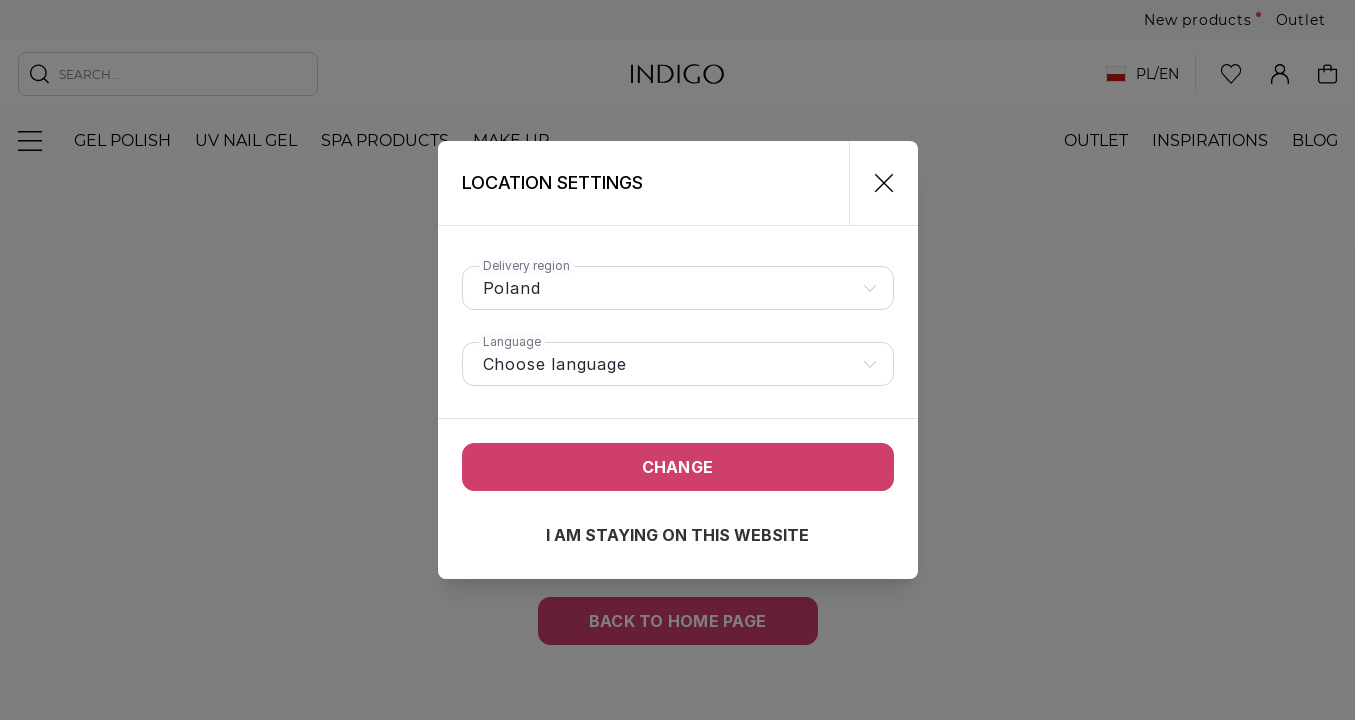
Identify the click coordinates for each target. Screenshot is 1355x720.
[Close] (875, 183)
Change (677, 467)
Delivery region (526, 265)
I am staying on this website (677, 535)
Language (512, 341)
